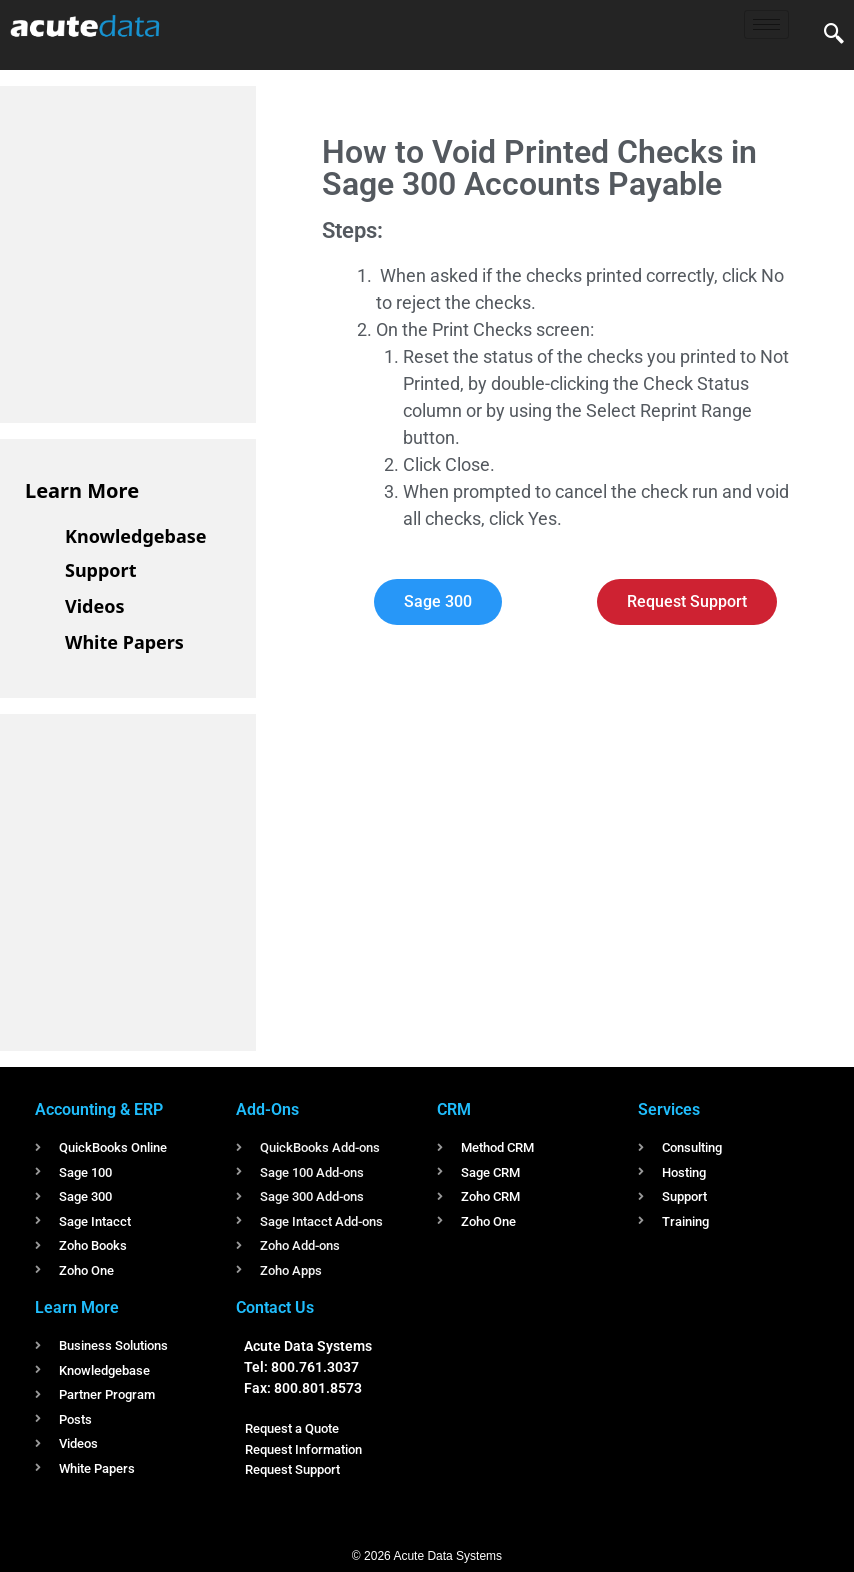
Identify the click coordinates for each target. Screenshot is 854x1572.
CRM (454, 1109)
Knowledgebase (136, 536)
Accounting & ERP (99, 1109)
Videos (95, 606)
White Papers (124, 642)
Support (100, 570)
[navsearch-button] (834, 35)
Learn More (82, 490)
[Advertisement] (175, 251)
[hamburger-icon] (766, 24)
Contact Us (275, 1307)
